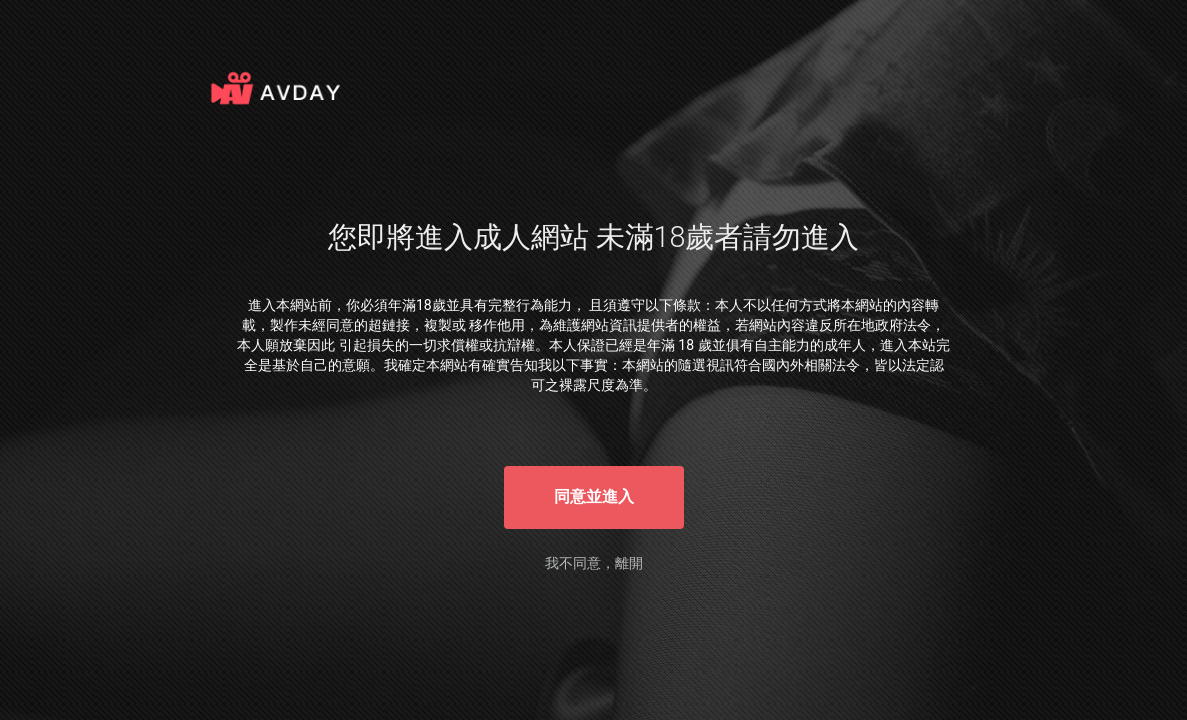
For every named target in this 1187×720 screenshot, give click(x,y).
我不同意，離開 (594, 563)
